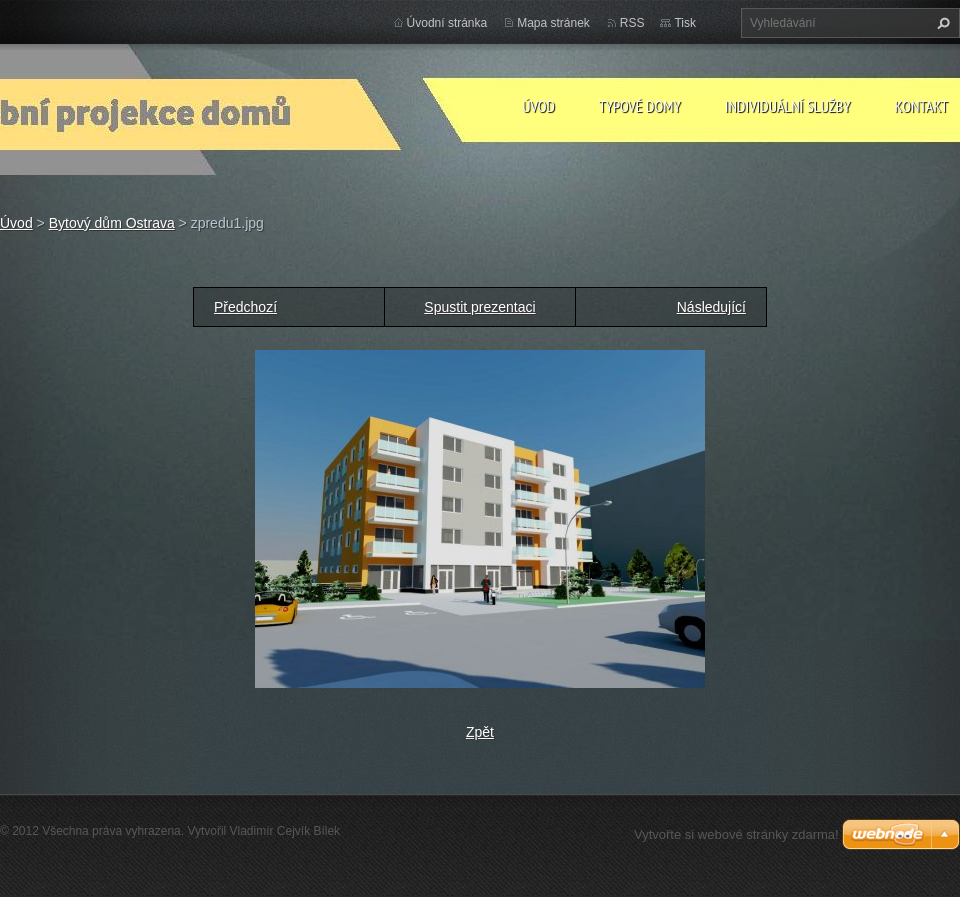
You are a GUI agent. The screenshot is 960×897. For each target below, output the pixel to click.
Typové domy (640, 106)
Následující (711, 307)
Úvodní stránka (447, 23)
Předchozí (245, 307)
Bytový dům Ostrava (112, 223)
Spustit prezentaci (479, 307)
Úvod (538, 106)
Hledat (941, 23)
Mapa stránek (553, 23)
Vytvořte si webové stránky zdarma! (736, 834)
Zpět (480, 732)
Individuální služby (788, 106)
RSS (632, 23)
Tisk (685, 23)
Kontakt (921, 106)
